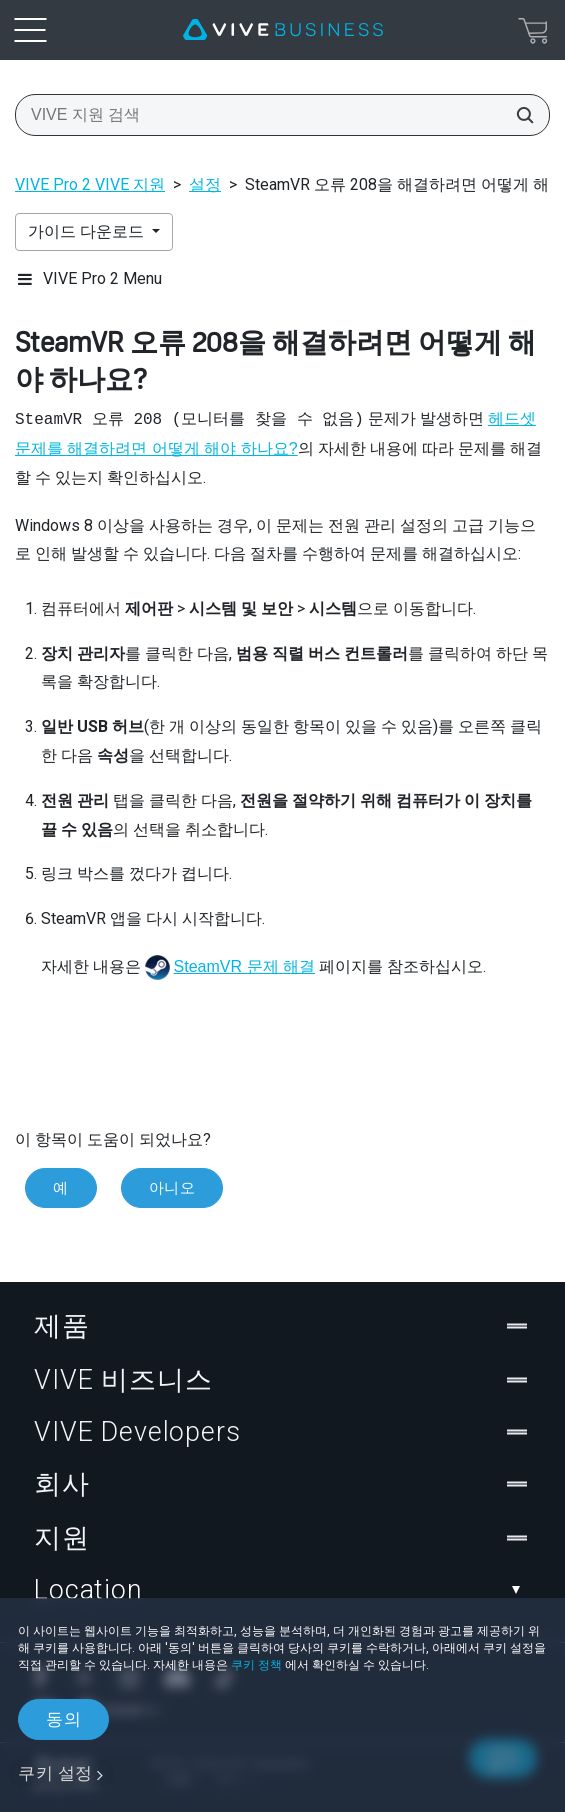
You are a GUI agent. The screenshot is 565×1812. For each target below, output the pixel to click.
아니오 (172, 1188)
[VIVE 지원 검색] (519, 115)
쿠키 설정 (55, 1773)
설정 (205, 184)
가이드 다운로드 (88, 231)
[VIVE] (283, 30)
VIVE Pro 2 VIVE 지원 (90, 184)
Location (282, 1590)
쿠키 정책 (256, 1665)
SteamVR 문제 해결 (244, 966)
